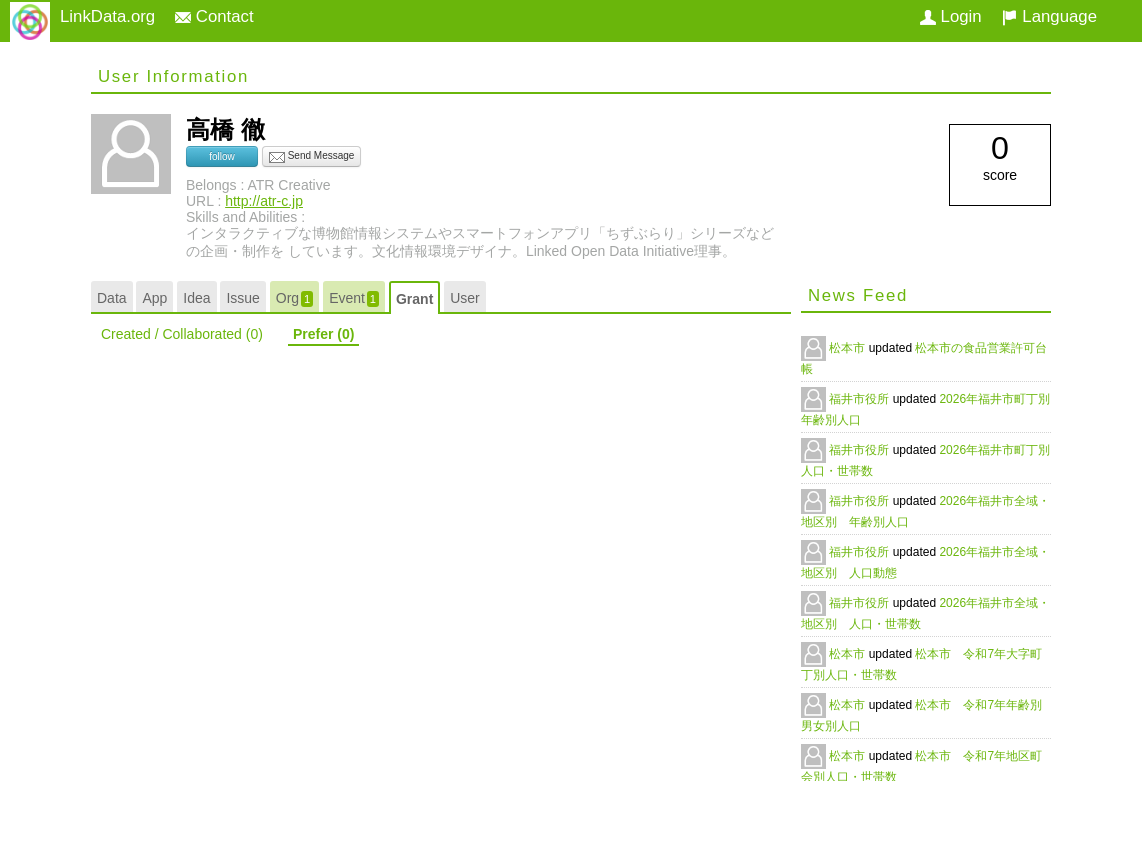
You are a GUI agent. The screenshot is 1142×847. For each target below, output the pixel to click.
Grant (414, 299)
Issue (242, 298)
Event (354, 298)
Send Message (312, 157)
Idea (196, 298)
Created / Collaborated (182, 334)
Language (1049, 16)
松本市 (848, 348)
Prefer (323, 334)
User (465, 298)
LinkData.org (107, 16)
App (154, 298)
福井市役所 (860, 399)
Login (951, 16)
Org (294, 298)
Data (112, 298)
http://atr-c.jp (264, 201)
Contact (214, 16)
